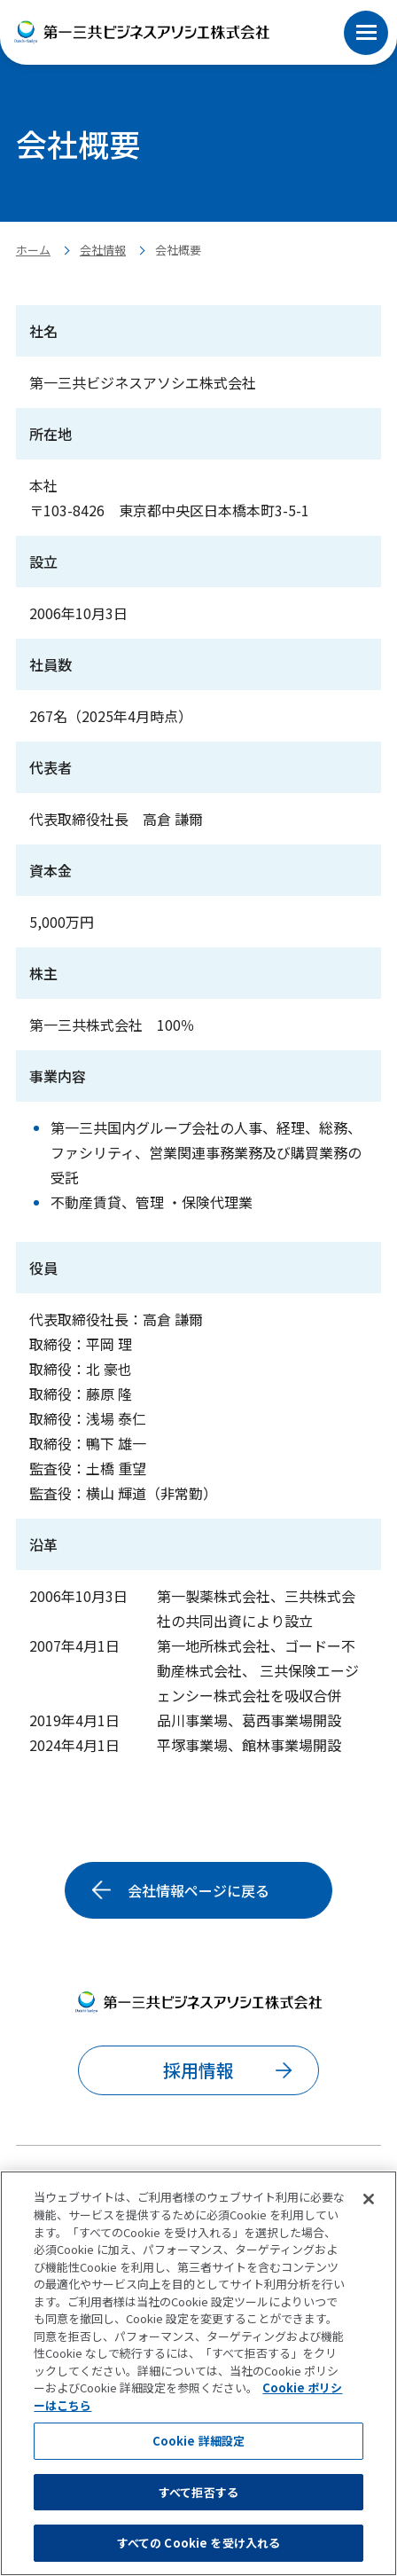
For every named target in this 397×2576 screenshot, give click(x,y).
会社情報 (103, 249)
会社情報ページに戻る (198, 1890)
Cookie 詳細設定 (198, 2440)
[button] (366, 13)
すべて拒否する (198, 2492)
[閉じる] (368, 2199)
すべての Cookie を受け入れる (198, 2542)
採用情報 (198, 2070)
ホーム (33, 249)
